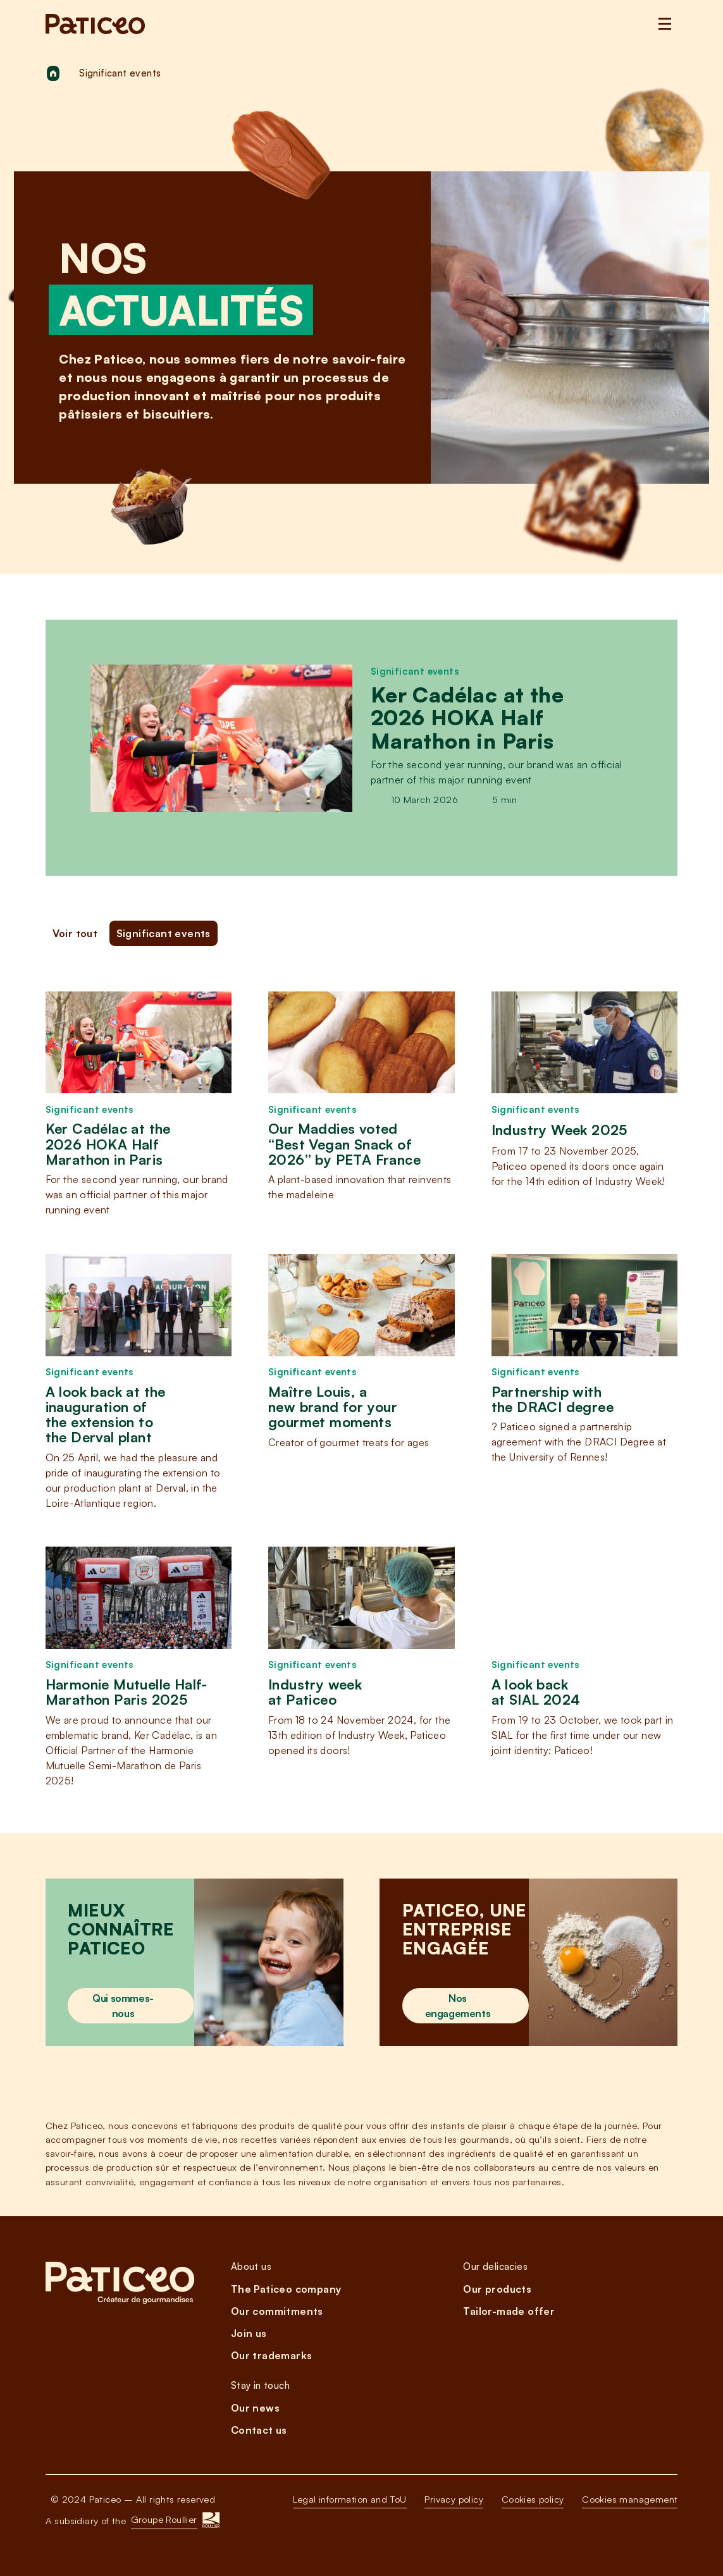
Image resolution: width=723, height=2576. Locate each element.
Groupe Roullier (164, 2519)
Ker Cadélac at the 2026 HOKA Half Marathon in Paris (467, 718)
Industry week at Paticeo (315, 1692)
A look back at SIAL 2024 (536, 1692)
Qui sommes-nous (123, 2006)
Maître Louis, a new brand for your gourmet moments (332, 1407)
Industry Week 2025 (559, 1129)
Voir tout (75, 933)
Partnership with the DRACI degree (552, 1399)
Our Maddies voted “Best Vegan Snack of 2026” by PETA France (344, 1144)
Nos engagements (458, 2006)
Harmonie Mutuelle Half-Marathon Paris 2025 (126, 1692)
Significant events (415, 671)
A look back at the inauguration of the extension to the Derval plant (106, 1414)
